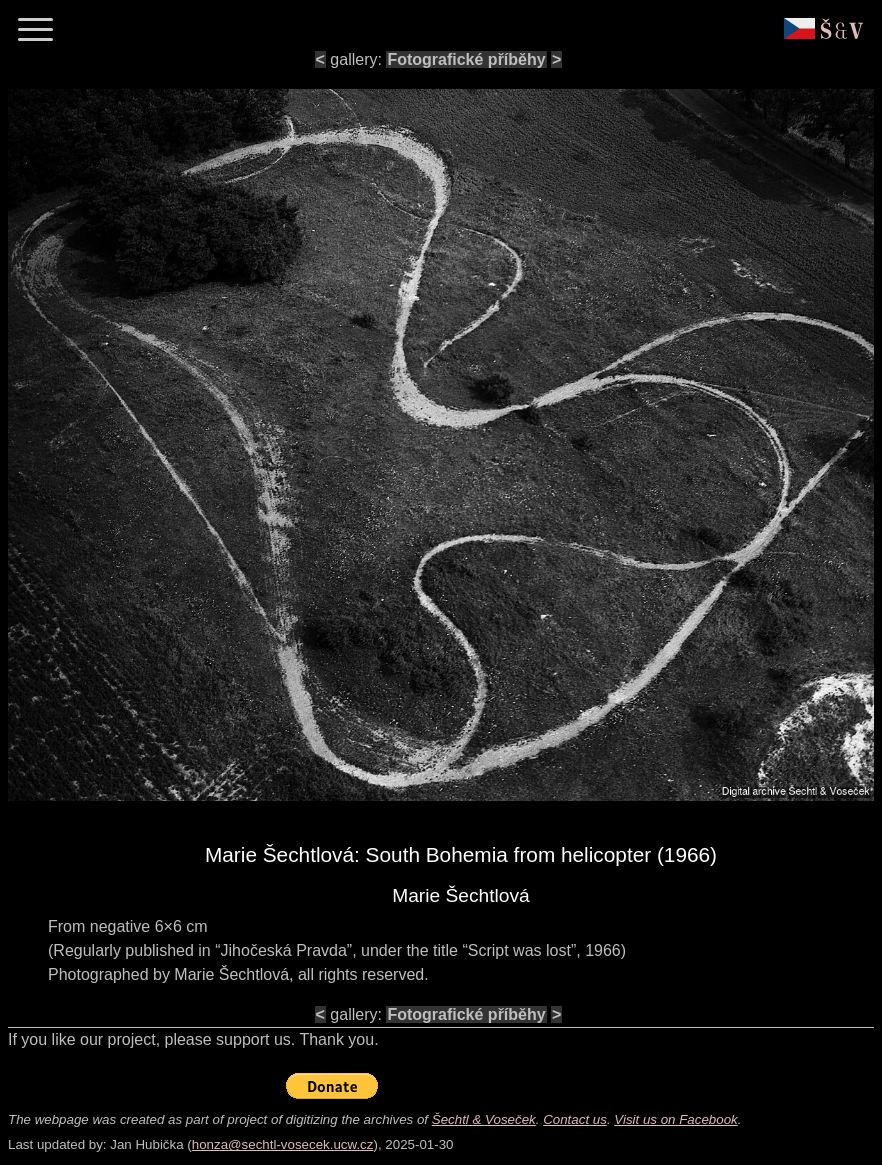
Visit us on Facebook (675, 1119)
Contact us (575, 1119)
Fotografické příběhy (466, 59)
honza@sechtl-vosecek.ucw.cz (283, 1144)
